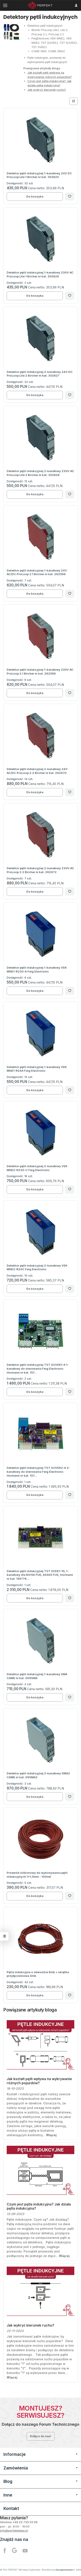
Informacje (40, 2454)
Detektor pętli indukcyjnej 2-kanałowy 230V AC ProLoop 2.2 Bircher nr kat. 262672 (40, 870)
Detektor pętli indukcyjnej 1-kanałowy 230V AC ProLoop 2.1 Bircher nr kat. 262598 (40, 671)
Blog (40, 2481)
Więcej (51, 2135)
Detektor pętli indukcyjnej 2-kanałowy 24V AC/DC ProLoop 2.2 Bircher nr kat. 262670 (37, 771)
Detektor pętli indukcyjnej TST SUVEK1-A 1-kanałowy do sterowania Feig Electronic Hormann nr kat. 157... (38, 1368)
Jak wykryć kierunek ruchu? (46, 89)
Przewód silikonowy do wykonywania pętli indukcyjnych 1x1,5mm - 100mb (37, 1874)
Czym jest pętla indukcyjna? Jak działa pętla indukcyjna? (39, 2206)
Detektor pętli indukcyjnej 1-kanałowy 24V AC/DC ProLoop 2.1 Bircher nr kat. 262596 (37, 572)
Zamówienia (40, 2468)
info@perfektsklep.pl (14, 2530)
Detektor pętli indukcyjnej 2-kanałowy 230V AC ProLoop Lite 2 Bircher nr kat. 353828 (40, 473)
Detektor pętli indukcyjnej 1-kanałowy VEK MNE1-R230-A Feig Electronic (37, 969)
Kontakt (11, 2508)
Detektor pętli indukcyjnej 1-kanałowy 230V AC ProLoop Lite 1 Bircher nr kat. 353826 (40, 274)
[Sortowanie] (73, 101)
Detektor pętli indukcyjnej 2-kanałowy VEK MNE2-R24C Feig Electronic (37, 1267)
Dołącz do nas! (40, 2436)
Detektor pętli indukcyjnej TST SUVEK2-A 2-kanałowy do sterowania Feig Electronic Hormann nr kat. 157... (38, 1471)
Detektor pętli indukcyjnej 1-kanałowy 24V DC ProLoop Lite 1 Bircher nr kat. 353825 (39, 175)
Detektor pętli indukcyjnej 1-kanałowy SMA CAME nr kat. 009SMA (37, 1676)
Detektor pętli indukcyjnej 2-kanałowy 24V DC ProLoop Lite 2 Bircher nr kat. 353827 (40, 373)
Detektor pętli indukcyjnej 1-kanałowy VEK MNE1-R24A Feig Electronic (37, 1069)
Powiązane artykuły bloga (30, 2010)
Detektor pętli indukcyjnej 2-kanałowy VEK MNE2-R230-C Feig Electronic (37, 1168)
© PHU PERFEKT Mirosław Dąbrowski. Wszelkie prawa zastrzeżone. (36, 2569)
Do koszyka (34, 196)
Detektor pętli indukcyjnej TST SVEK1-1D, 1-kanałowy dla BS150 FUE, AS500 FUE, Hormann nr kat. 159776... (40, 1574)
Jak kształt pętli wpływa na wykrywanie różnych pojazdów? (39, 2081)
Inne (40, 2495)
